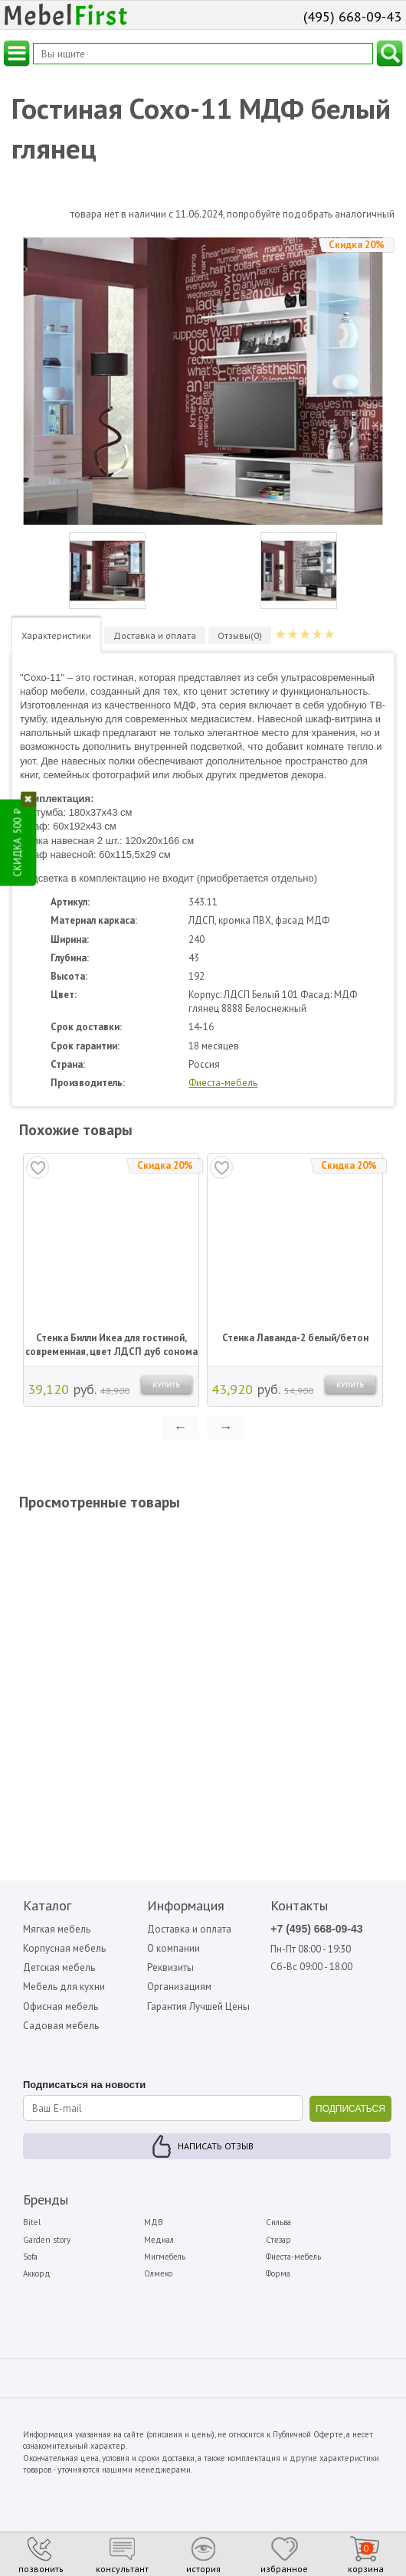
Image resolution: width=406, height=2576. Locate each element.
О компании (173, 1948)
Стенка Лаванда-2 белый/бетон (295, 1337)
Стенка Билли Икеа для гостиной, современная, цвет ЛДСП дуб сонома (111, 1344)
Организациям (179, 1986)
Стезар (278, 2239)
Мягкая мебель (56, 1929)
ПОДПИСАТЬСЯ (350, 2108)
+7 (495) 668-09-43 (316, 1929)
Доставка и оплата (189, 1929)
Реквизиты (170, 1967)
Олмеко (158, 2273)
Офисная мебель (60, 2006)
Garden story (46, 2239)
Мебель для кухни (64, 1986)
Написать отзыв (216, 2146)
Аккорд (37, 2273)
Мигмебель (164, 2256)
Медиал (159, 2239)
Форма (278, 2273)
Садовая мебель (61, 2025)
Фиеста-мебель (222, 1082)
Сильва (278, 2222)
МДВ (153, 2222)
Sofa (30, 2256)
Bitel (32, 2222)
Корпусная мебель (64, 1948)
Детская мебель (59, 1967)
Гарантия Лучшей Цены (198, 2006)
